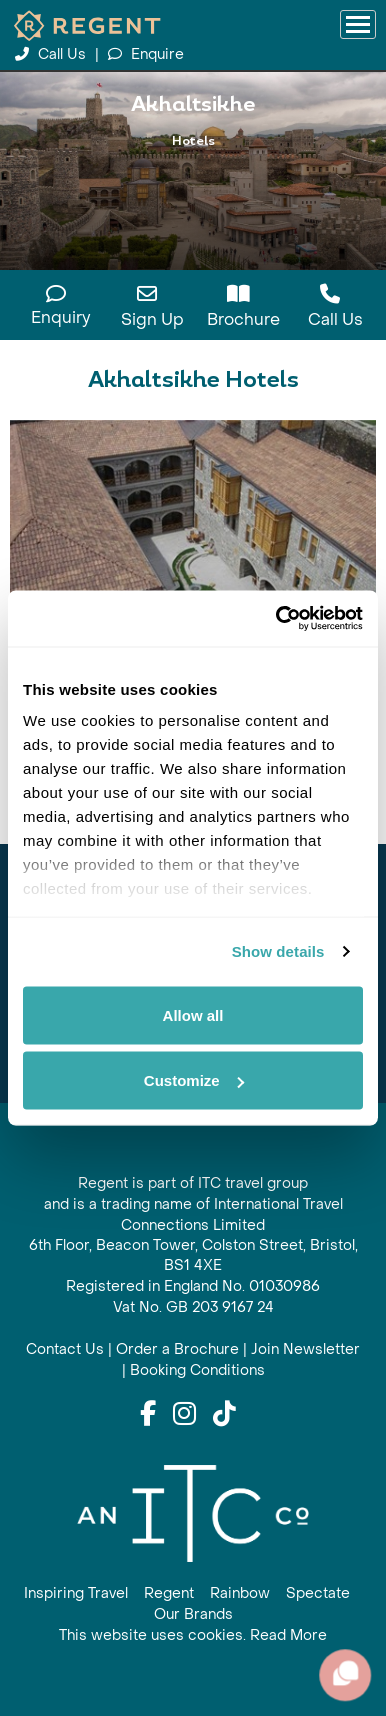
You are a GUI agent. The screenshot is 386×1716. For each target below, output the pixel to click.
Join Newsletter (305, 1349)
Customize (194, 1080)
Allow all (193, 1014)
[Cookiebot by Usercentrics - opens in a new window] (277, 619)
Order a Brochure (177, 1349)
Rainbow (240, 1593)
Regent (169, 1593)
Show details (278, 951)
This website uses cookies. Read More (193, 1635)
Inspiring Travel (76, 1593)
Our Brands (193, 1614)
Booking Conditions (197, 1370)
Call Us (52, 54)
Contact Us (65, 1349)
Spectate (318, 1593)
